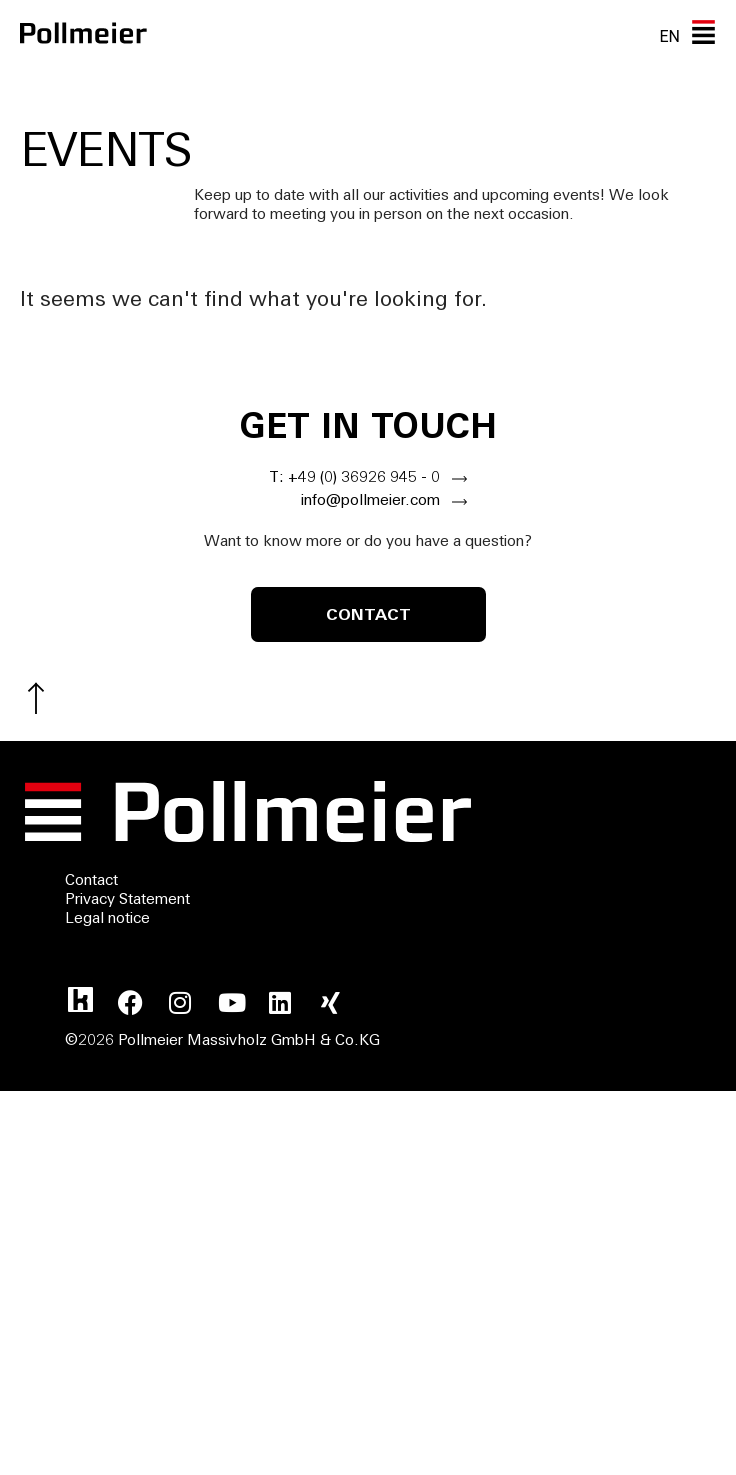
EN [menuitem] (669, 35)
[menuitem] (669, 36)
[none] (669, 36)
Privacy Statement (127, 900)
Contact (91, 881)
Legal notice (107, 919)
